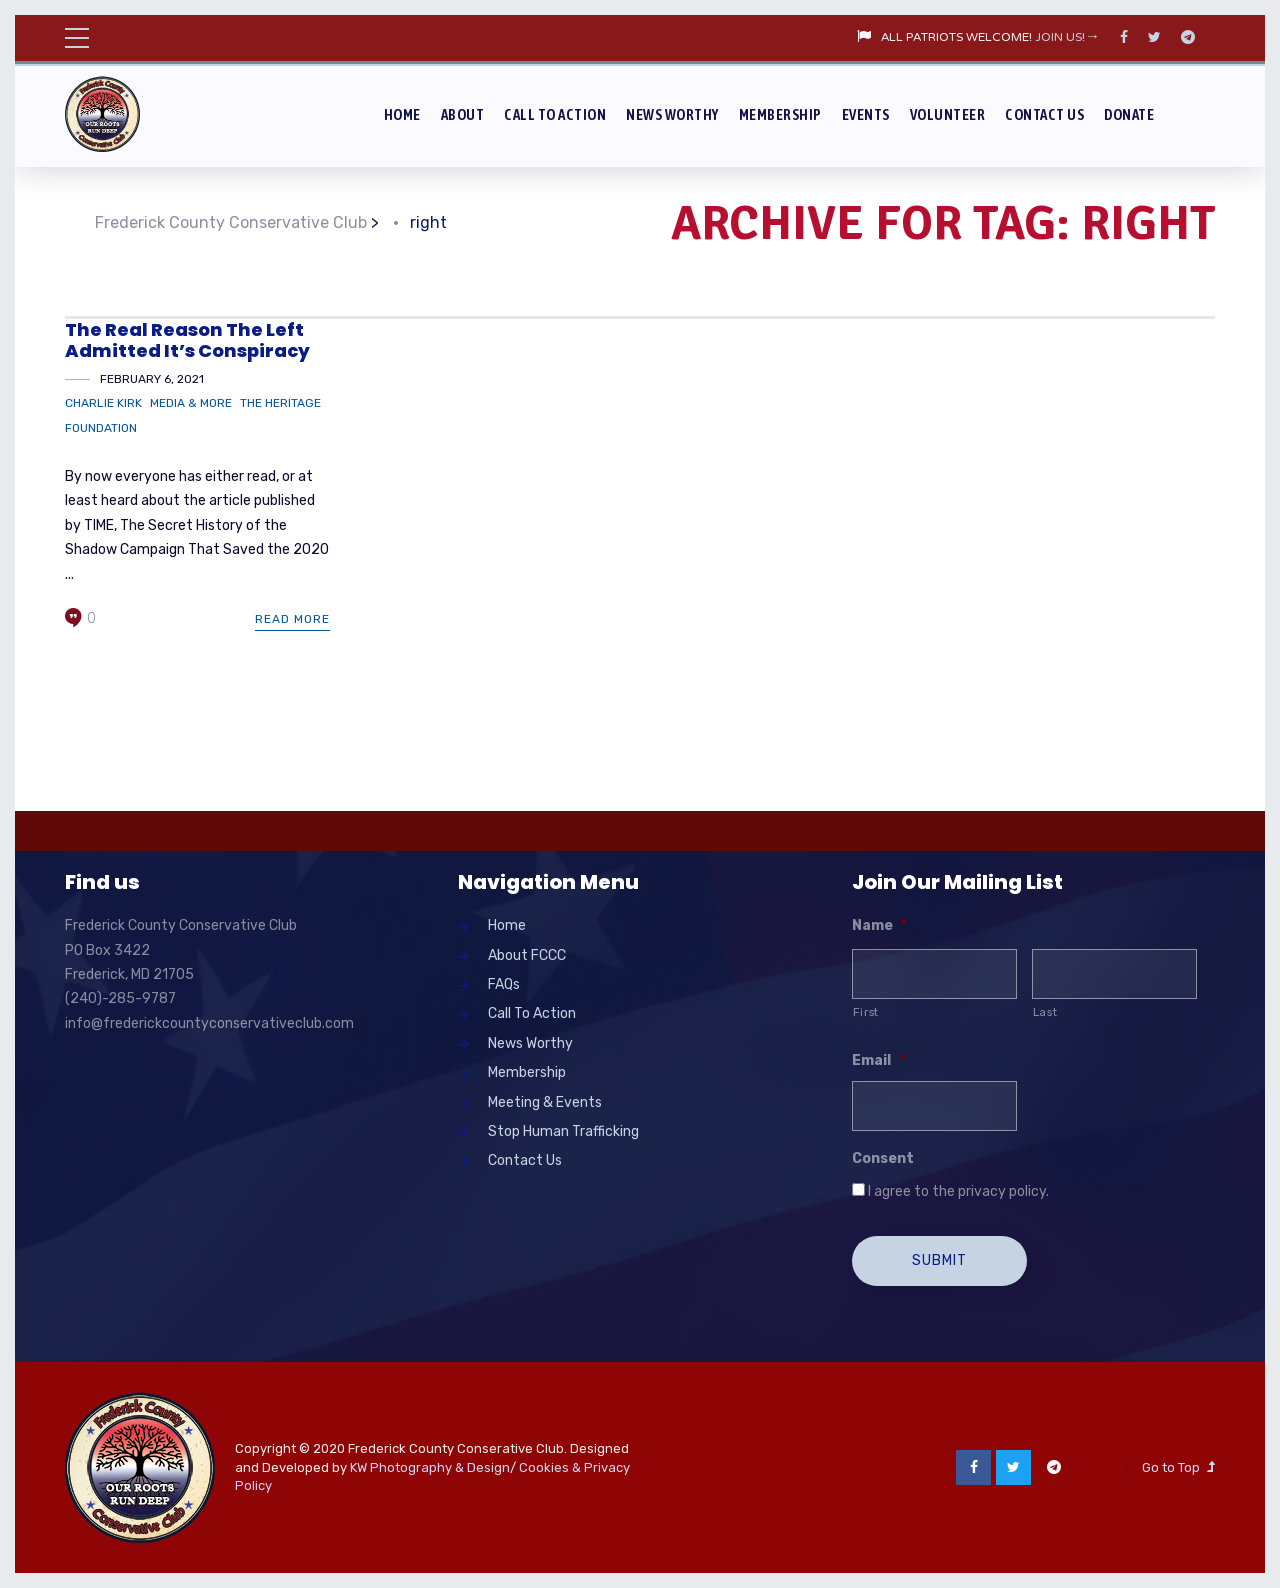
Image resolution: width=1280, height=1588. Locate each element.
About (463, 114)
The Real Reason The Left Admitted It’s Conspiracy (187, 340)
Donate (1129, 114)
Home (402, 114)
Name (879, 925)
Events (866, 114)
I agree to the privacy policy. (958, 1191)
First (866, 1012)
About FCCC (527, 955)
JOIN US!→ (1067, 38)
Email (878, 1060)
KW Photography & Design (430, 1467)
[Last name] (1114, 974)
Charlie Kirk (103, 403)
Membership (780, 114)
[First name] (934, 974)
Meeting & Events (545, 1102)
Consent (883, 1158)
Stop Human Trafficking (563, 1131)
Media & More (191, 403)
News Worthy (672, 114)
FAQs (504, 984)
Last (1045, 1012)
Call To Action (555, 114)
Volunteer (948, 114)
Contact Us (1044, 114)
